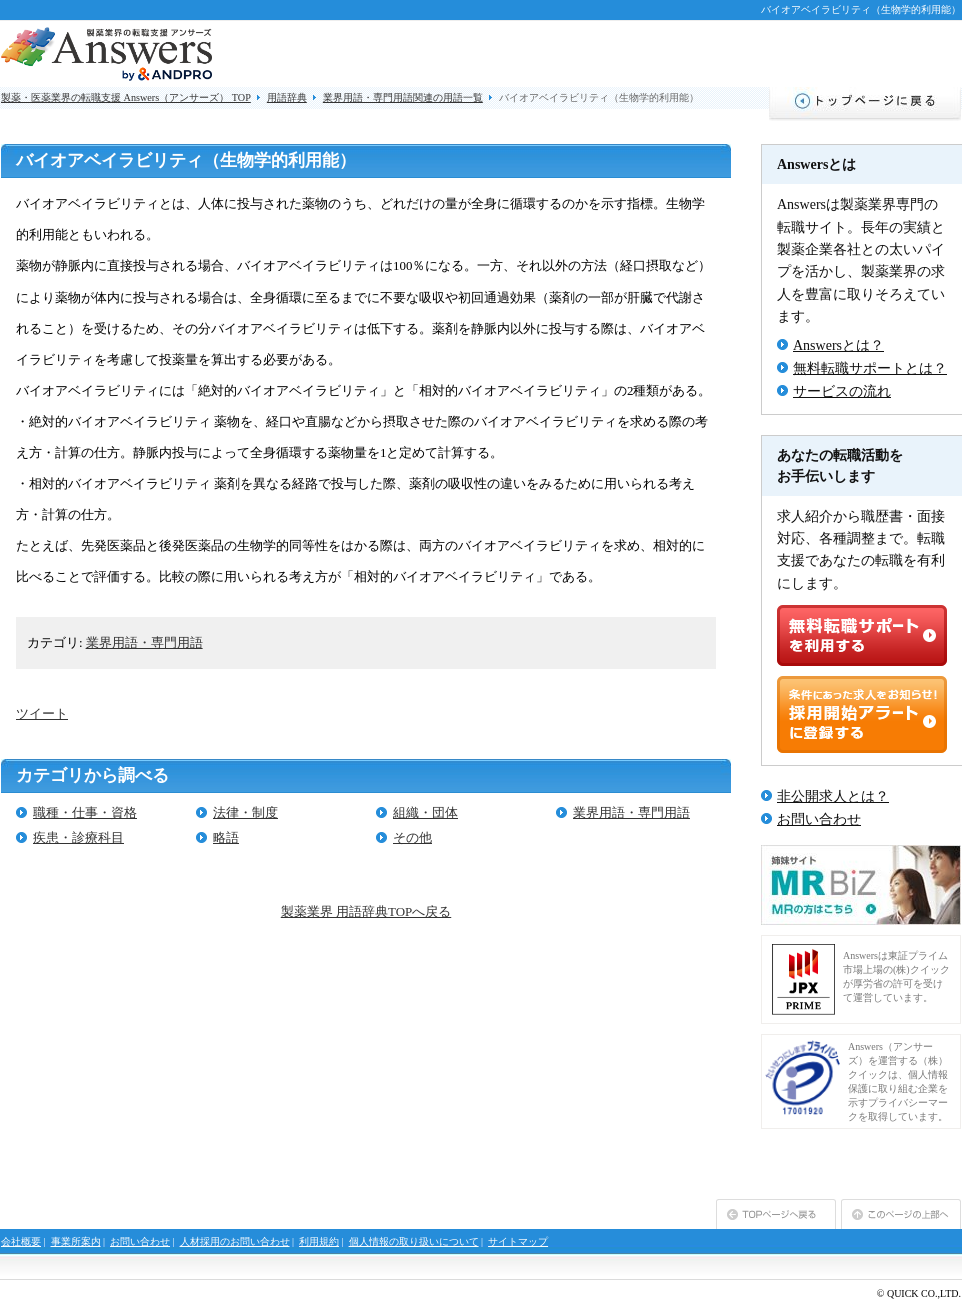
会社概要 (21, 1241)
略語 (226, 837)
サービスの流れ (842, 391)
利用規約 (319, 1241)
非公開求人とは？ (833, 796)
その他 (412, 837)
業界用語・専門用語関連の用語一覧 (403, 97)
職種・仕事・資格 (85, 812)
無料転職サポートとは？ (870, 368)
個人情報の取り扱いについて (414, 1241)
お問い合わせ (819, 819)
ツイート (42, 713)
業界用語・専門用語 (144, 642)
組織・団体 (425, 812)
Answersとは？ (838, 345)
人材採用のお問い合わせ (235, 1241)
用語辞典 (287, 97)
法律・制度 (245, 812)
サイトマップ (518, 1241)
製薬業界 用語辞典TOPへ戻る (366, 911)
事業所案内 (76, 1241)
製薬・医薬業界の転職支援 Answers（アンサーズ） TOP (126, 97)
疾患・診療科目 (78, 837)
